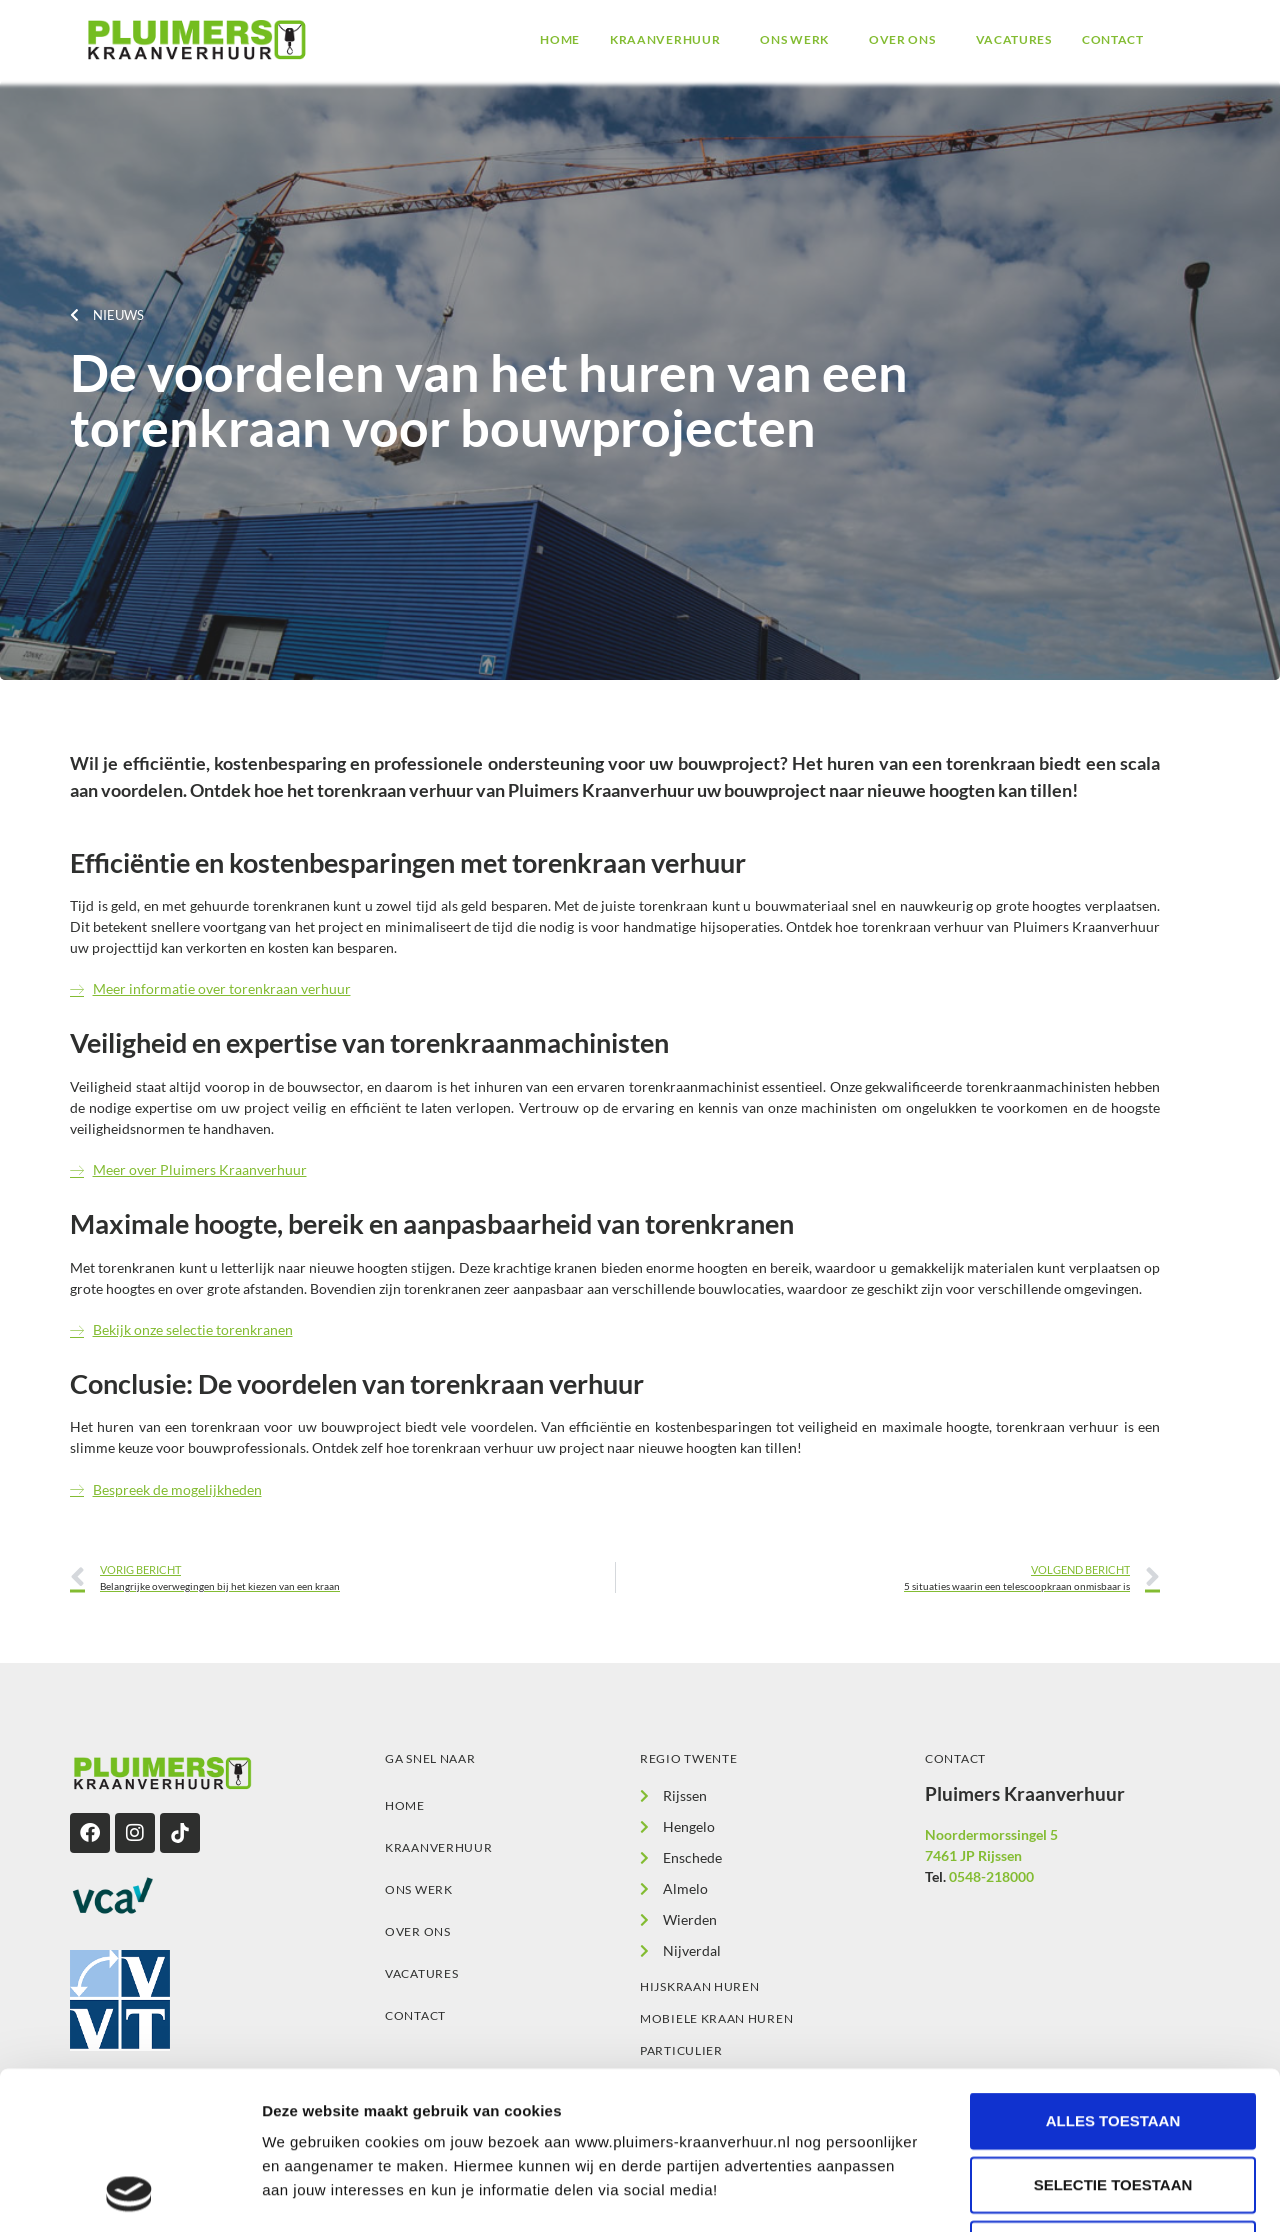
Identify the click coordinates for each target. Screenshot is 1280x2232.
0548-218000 (991, 1876)
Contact (1113, 39)
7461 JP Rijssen (973, 1855)
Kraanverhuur (665, 39)
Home (560, 39)
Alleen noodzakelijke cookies (1120, 2100)
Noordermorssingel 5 (991, 1834)
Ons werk (794, 39)
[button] (670, 40)
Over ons (902, 39)
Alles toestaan (1113, 1972)
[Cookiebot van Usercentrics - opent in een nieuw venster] (129, 2193)
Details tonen (1080, 2192)
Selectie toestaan (1113, 2036)
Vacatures (1014, 39)
